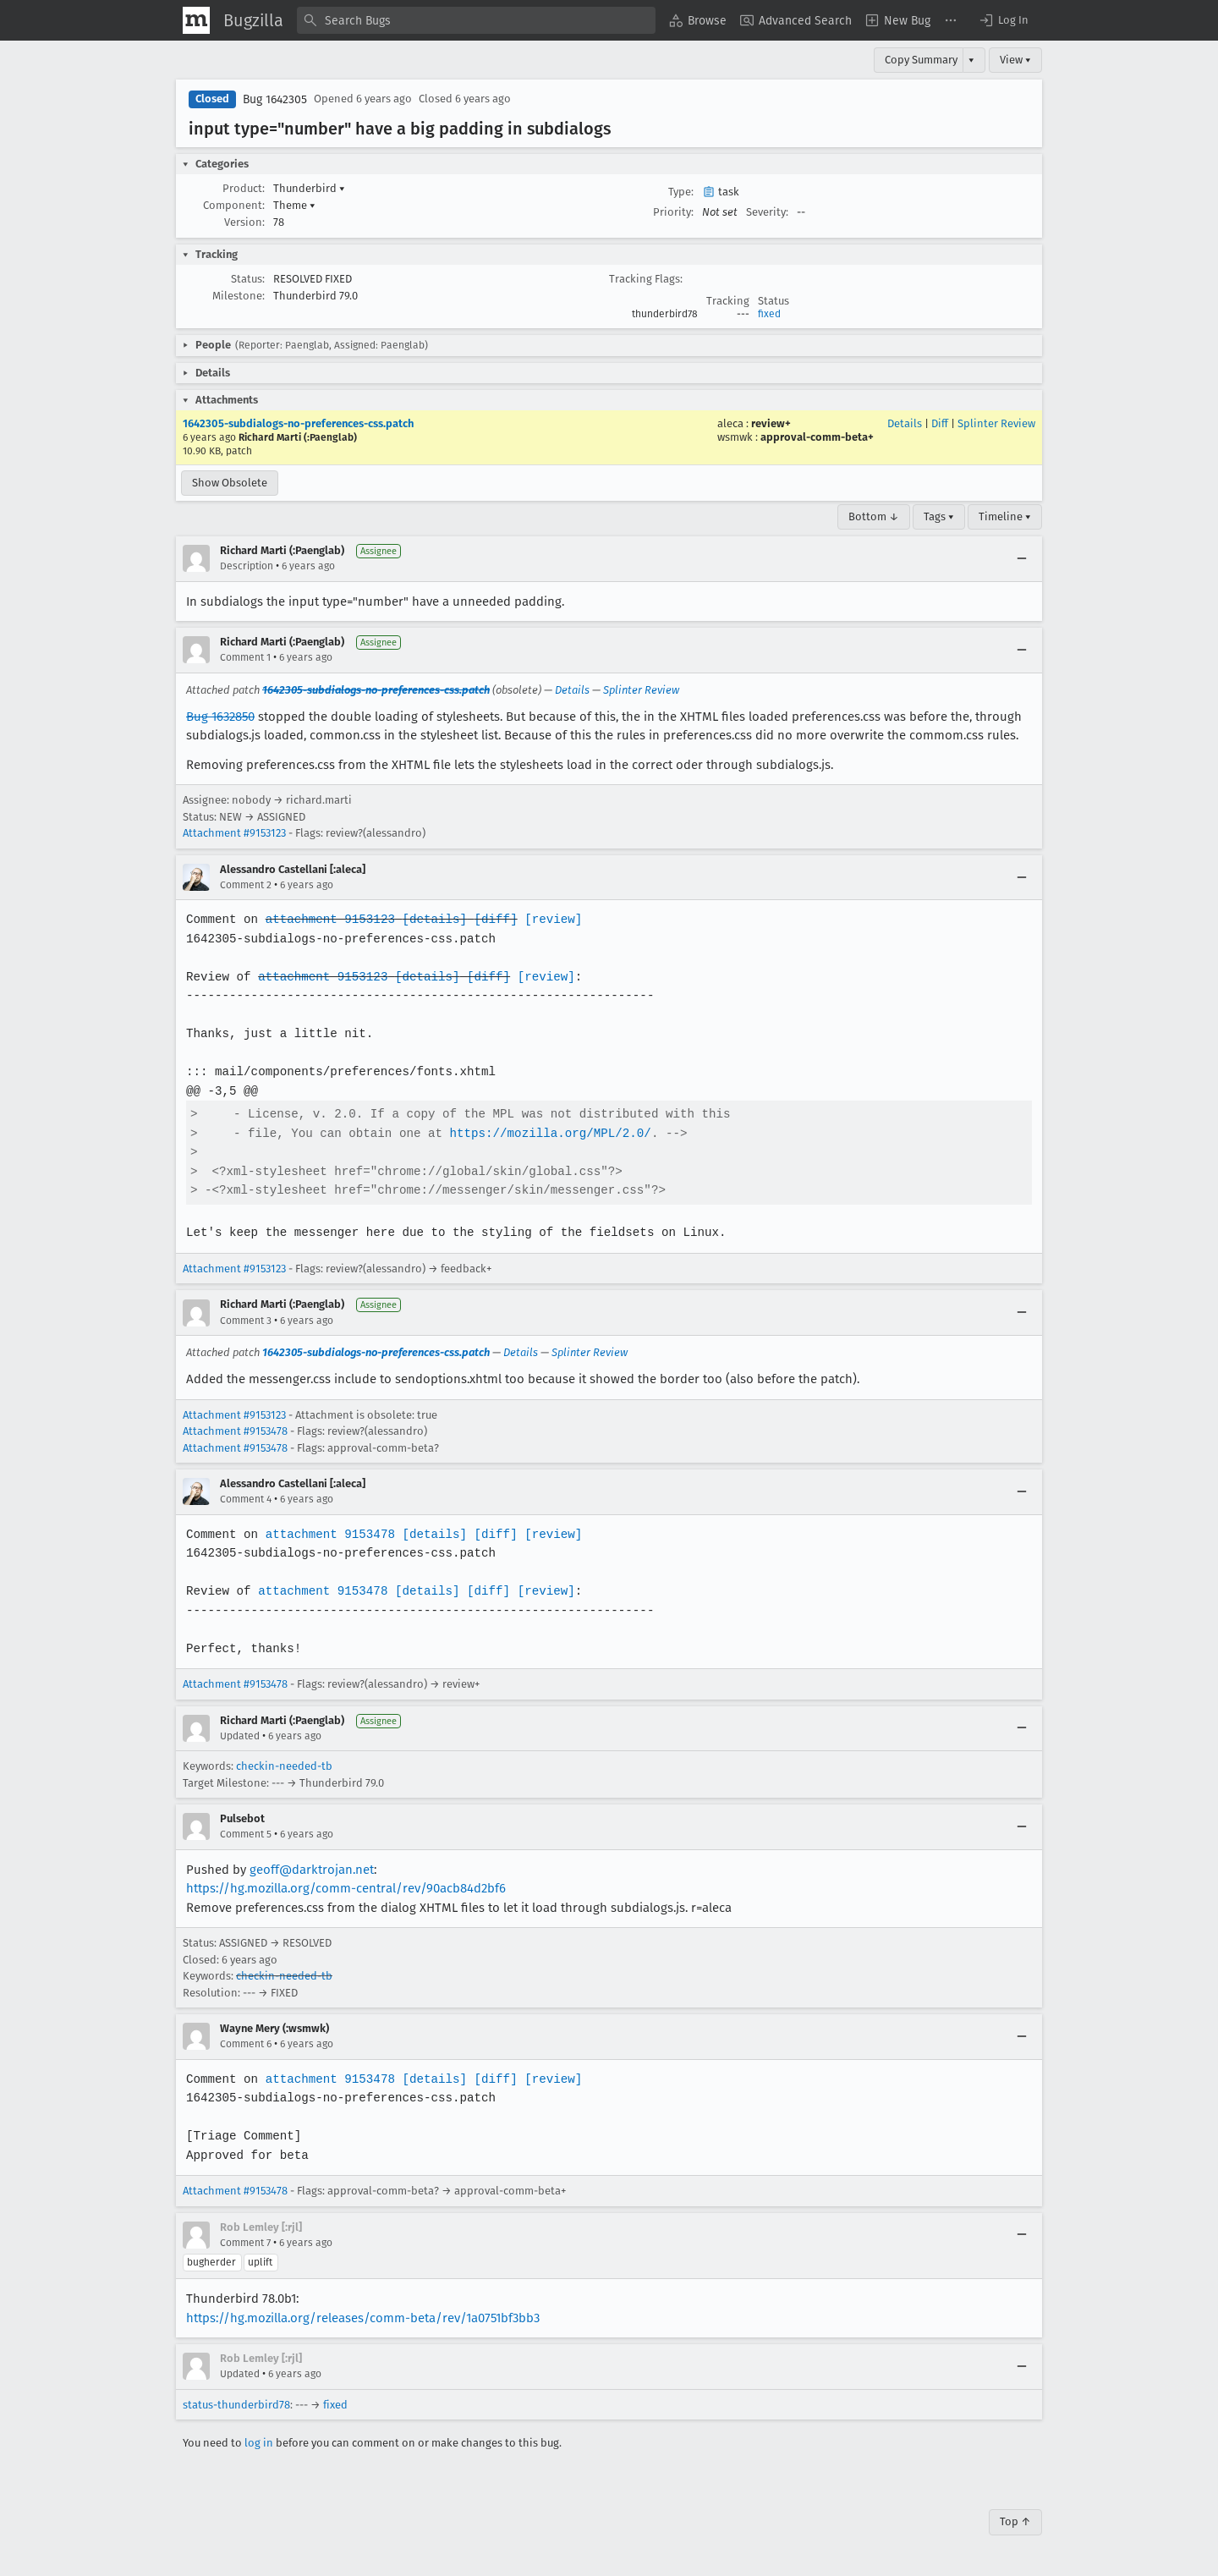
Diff (939, 423)
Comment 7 (245, 2243)
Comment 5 (246, 1834)
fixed (769, 314)
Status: (248, 278)
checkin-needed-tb (284, 1766)
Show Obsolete (229, 482)
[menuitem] (697, 20)
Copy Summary (921, 59)
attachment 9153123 (328, 919)
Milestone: (238, 295)
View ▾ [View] (1015, 59)
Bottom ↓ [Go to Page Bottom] (873, 516)
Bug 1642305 (275, 99)
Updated (240, 1736)
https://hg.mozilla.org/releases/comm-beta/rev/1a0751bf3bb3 (363, 2318)
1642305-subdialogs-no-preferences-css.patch (298, 423)
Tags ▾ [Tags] (939, 516)
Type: (681, 191)
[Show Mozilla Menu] (196, 20)
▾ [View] (971, 59)
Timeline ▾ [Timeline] (1005, 516)
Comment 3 (246, 1320)
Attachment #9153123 (234, 833)
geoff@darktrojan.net (312, 1869)
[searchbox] (476, 20)
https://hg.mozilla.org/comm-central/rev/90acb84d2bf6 (346, 1888)
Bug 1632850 (220, 716)
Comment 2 (246, 885)
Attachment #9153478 (235, 1431)
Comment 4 (246, 1499)
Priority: (673, 212)
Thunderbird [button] (309, 188)
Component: (234, 205)
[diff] (491, 919)
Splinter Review (996, 423)
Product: (243, 188)
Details (904, 423)
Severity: (767, 212)
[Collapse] (1021, 558)
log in (258, 2442)
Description (246, 566)
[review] (547, 919)
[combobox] (476, 20)
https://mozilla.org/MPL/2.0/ (545, 1133)
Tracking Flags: (646, 278)
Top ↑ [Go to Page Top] (1015, 2521)
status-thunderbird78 (236, 2404)
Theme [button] (294, 205)
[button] (1003, 20)
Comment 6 (246, 2044)
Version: (244, 222)
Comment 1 (245, 657)
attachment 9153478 (328, 1534)
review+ (771, 423)
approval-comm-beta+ (817, 437)
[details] (431, 919)
